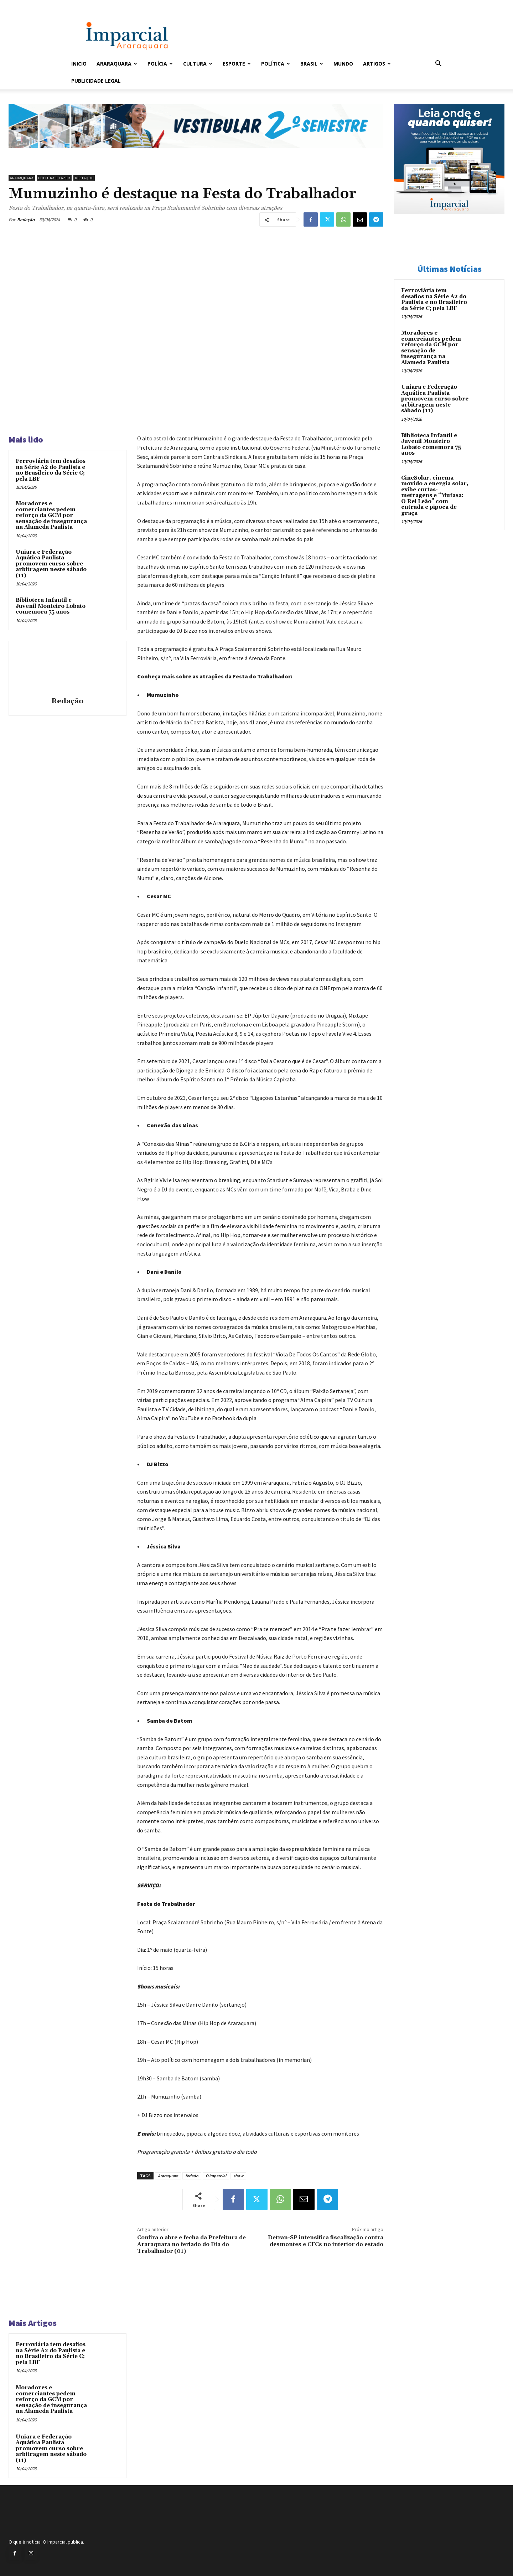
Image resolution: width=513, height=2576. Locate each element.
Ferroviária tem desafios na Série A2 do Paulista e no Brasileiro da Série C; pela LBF (51, 470)
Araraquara (117, 63)
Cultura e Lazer (54, 178)
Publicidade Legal (96, 80)
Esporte (237, 63)
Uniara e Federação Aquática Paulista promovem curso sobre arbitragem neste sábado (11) (51, 564)
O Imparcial (216, 2175)
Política (275, 63)
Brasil (311, 63)
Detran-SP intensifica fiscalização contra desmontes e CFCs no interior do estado (325, 2241)
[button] (438, 64)
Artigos (377, 63)
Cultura (197, 63)
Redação (26, 220)
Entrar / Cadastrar (83, 4)
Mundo (343, 63)
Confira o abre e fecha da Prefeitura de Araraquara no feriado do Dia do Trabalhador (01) (191, 2244)
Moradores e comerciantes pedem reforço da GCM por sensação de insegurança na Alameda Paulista (51, 515)
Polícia (160, 63)
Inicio (79, 63)
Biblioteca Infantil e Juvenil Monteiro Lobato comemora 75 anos (51, 606)
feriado (191, 2175)
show (238, 2175)
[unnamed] (196, 153)
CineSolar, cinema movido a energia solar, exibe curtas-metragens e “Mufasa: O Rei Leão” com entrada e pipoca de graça (434, 496)
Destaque (84, 178)
